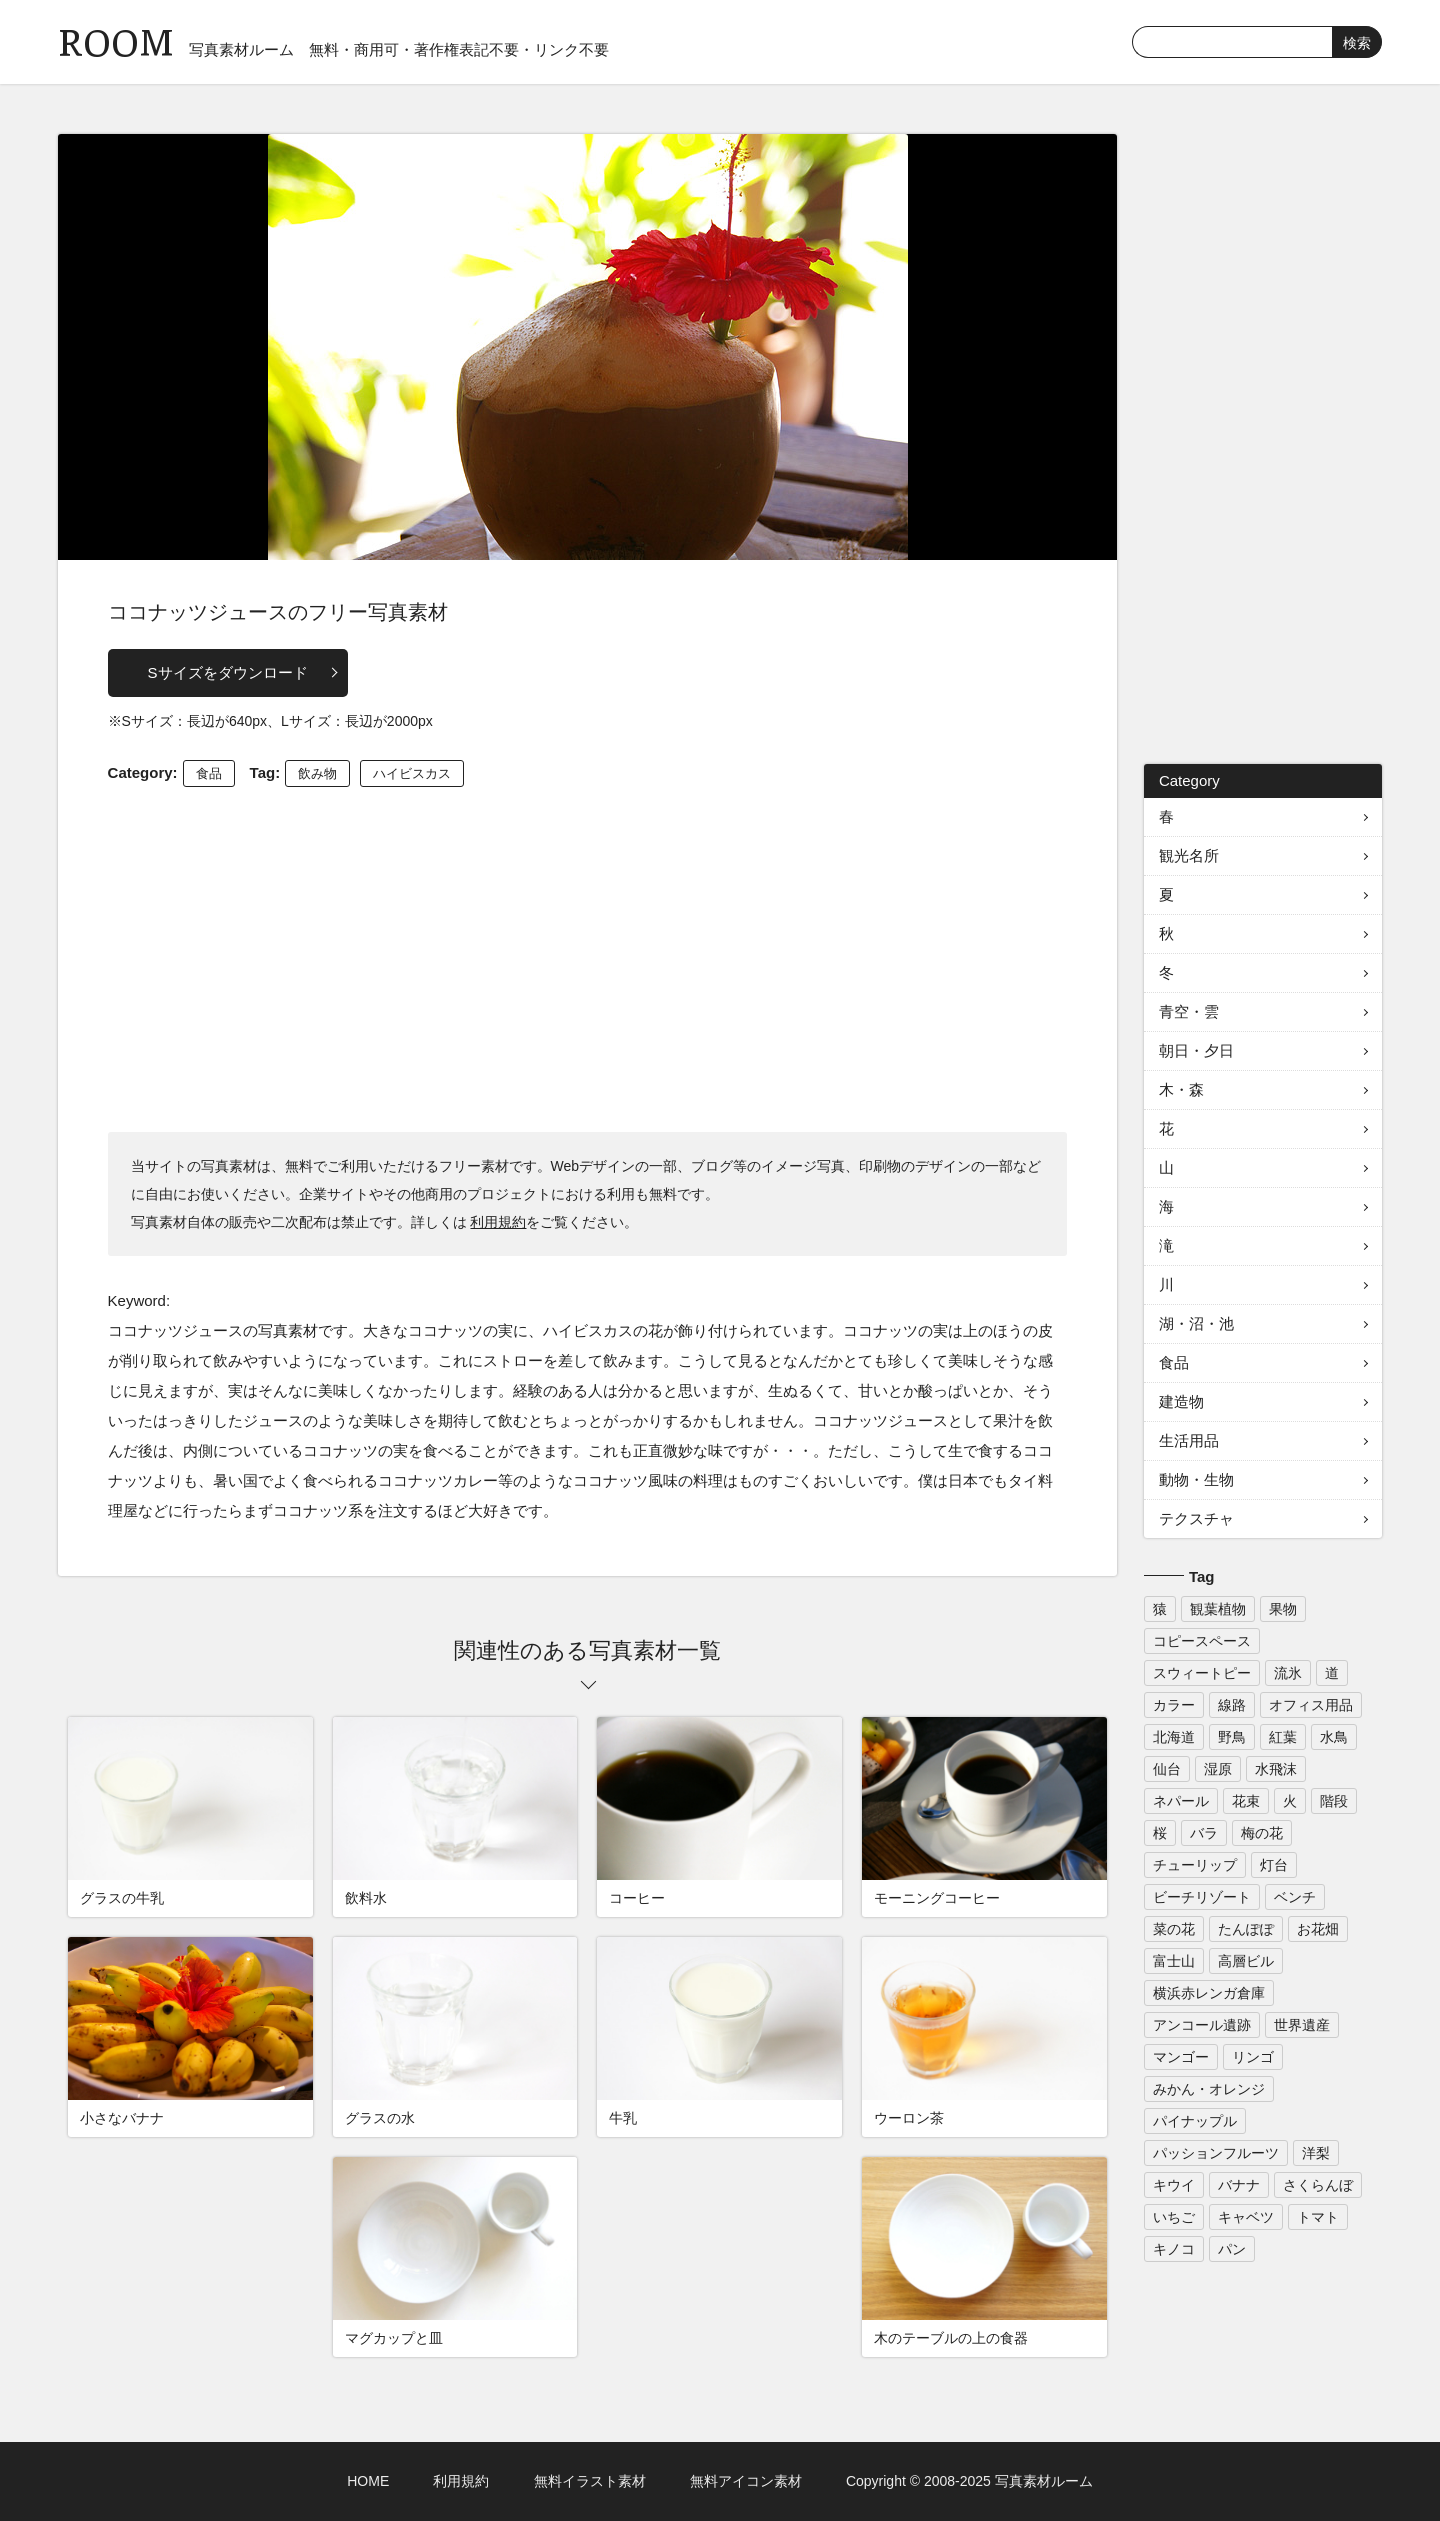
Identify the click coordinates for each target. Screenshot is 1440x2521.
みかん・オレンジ (1209, 2089)
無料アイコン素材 (746, 2481)
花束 (1246, 1801)
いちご (1174, 2217)
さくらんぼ (1318, 2185)
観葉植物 (1218, 1609)
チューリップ (1195, 1865)
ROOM (116, 39)
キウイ (1174, 2185)
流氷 (1288, 1673)
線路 (1232, 1705)
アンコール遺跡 (1202, 2025)
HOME (368, 2481)
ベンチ (1295, 1897)
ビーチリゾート (1202, 1897)
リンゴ (1253, 2057)
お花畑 (1318, 1929)
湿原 (1218, 1769)
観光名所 (1189, 855)
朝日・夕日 (1196, 1050)
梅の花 (1262, 1833)
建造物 (1181, 1401)
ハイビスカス (412, 773)
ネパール (1181, 1801)
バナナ (1239, 2185)
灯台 (1274, 1865)
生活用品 (1189, 1440)
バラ (1204, 1833)
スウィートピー (1202, 1673)
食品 (209, 773)
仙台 (1167, 1769)
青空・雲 (1189, 1011)
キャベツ (1246, 2217)
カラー (1174, 1705)
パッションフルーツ (1216, 2153)
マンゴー (1181, 2057)
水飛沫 (1276, 1769)
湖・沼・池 (1196, 1323)
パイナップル (1195, 2121)
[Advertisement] (588, 957)
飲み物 (317, 773)
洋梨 (1316, 2153)
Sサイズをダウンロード (228, 672)
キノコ (1174, 2249)
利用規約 (498, 1222)
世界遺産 (1302, 2025)
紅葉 (1283, 1737)
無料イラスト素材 (590, 2481)
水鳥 (1334, 1737)
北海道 (1174, 1737)
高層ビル (1246, 1961)
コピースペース (1202, 1641)
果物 (1283, 1609)
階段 (1334, 1801)
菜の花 (1174, 1929)
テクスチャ (1196, 1518)
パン (1232, 2249)
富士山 (1174, 1961)
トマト (1318, 2217)
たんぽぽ (1246, 1929)
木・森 (1181, 1089)
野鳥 (1232, 1737)
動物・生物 (1196, 1479)
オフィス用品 (1311, 1705)
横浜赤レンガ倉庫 (1209, 1993)
